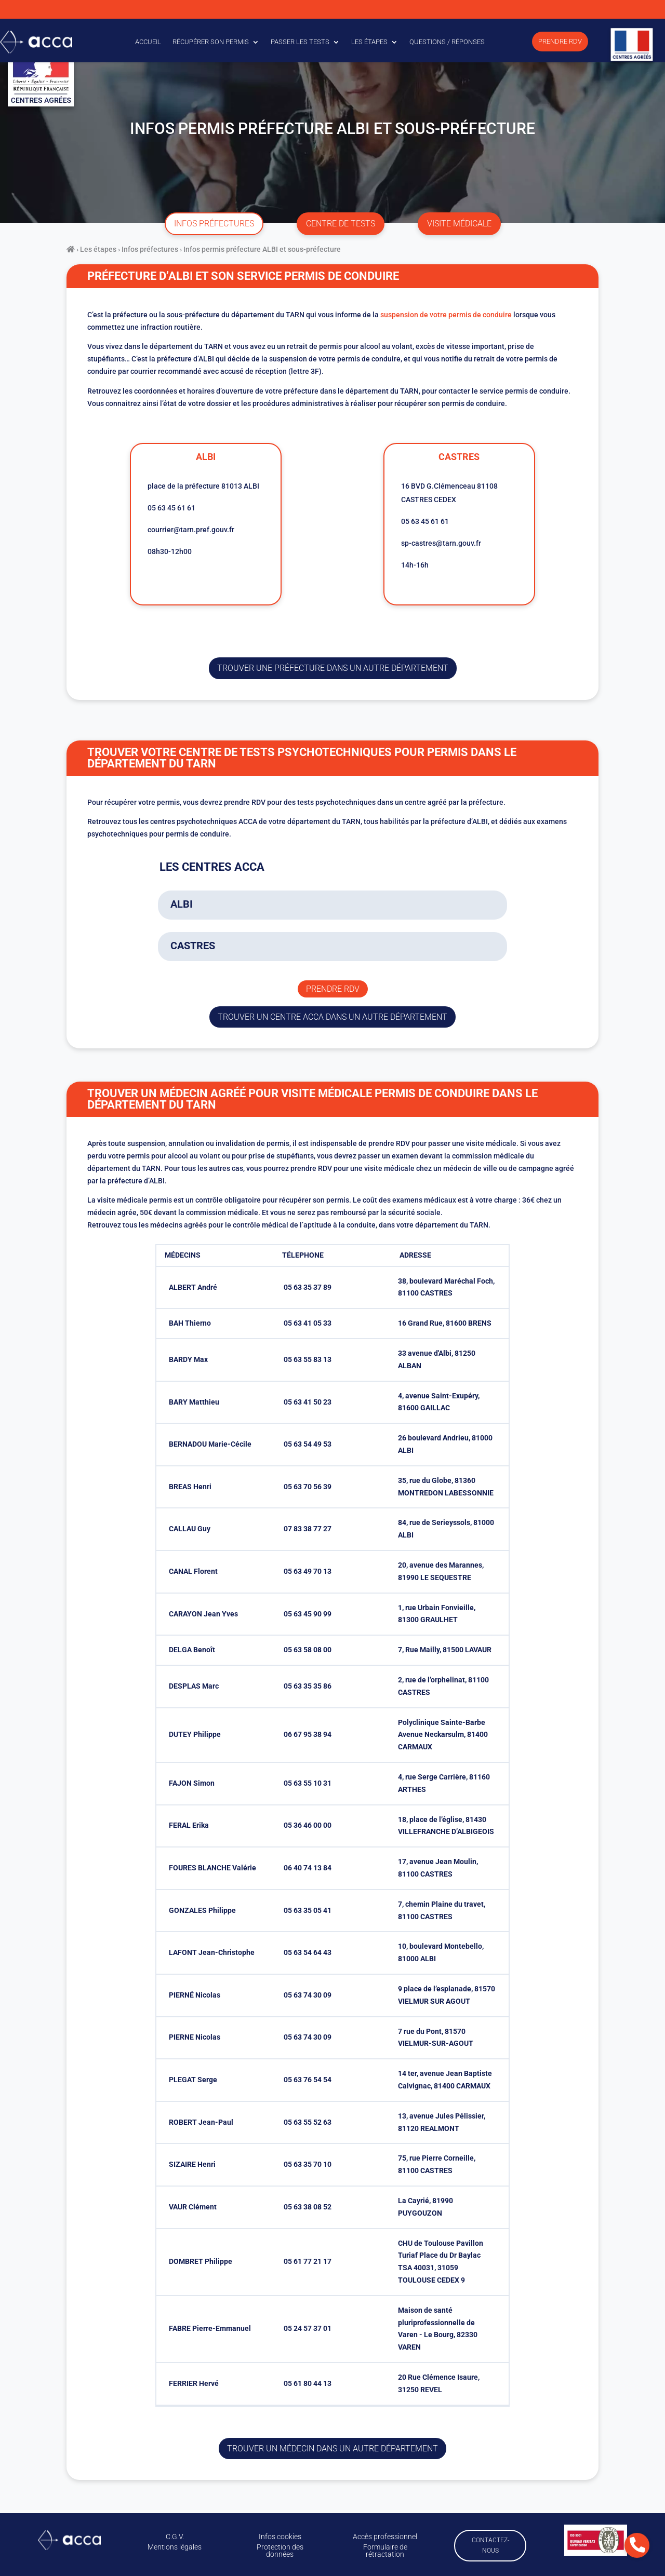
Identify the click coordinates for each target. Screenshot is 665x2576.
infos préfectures (214, 223)
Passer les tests (300, 42)
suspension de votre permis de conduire (446, 315)
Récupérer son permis (210, 42)
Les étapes (369, 42)
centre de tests (340, 223)
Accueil (148, 42)
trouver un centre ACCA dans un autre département (332, 1017)
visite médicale (459, 223)
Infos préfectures (150, 249)
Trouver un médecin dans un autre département (332, 2448)
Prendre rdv (333, 989)
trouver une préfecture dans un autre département (332, 668)
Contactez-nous (490, 2545)
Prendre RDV (560, 41)
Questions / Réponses (447, 42)
